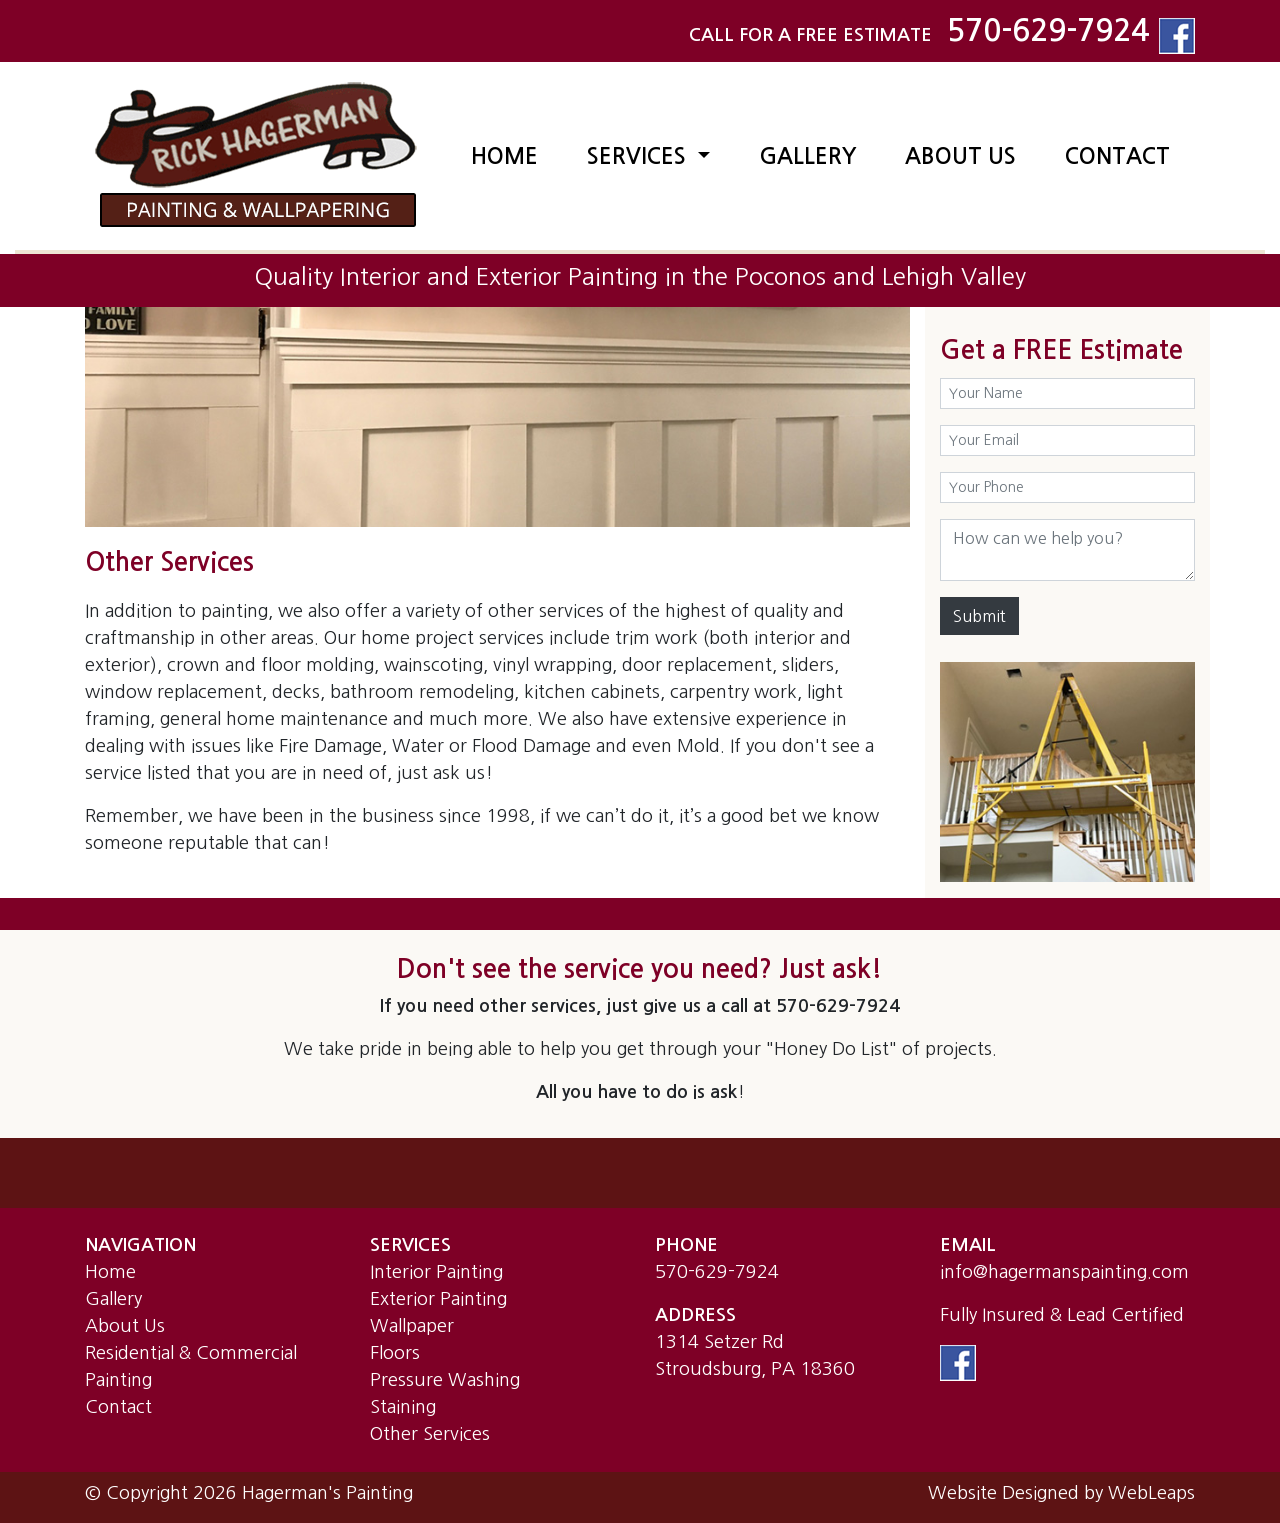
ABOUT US (960, 156)
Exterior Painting (438, 1299)
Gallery (113, 1299)
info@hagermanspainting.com (1064, 1272)
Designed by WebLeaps (1098, 1493)
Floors (395, 1353)
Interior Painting (436, 1272)
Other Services (430, 1434)
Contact (118, 1407)
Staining (403, 1407)
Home (110, 1272)
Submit (979, 616)
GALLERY (807, 156)
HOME (504, 156)
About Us (125, 1326)
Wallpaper (412, 1326)
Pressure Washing (445, 1380)
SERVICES (639, 156)
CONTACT (1117, 156)
